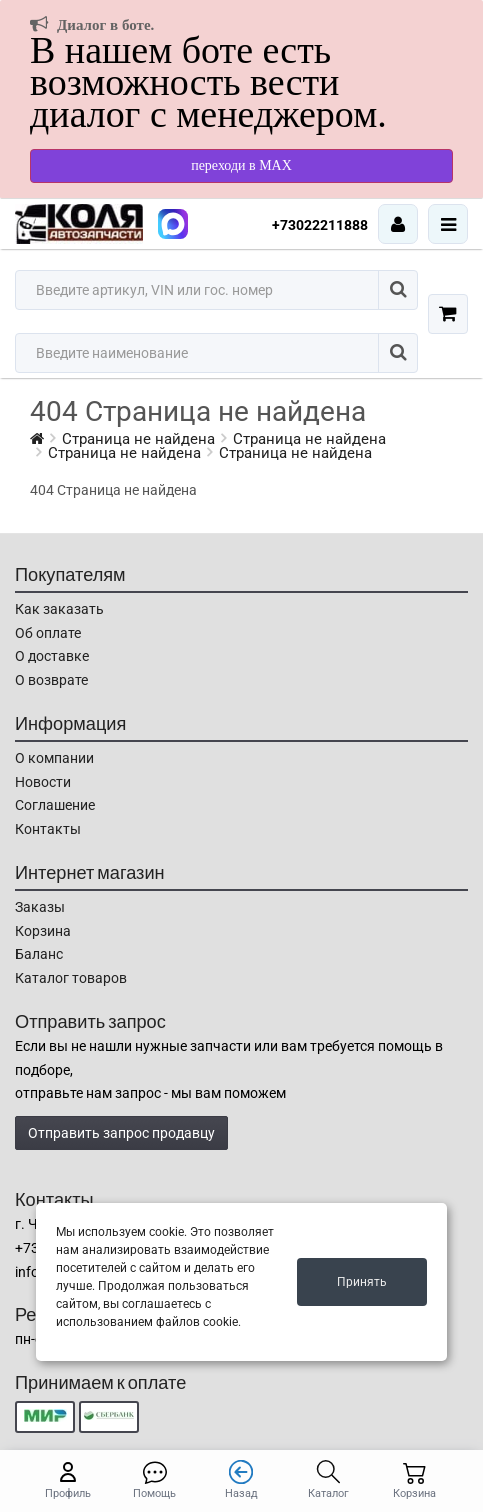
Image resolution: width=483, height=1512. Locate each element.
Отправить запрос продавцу (121, 1133)
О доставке (52, 656)
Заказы (40, 907)
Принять (362, 1282)
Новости (43, 782)
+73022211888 (320, 225)
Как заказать (59, 609)
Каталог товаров (71, 978)
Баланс (39, 954)
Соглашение (55, 805)
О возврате (51, 680)
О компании (54, 758)
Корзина (43, 931)
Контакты (48, 829)
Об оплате (48, 633)
